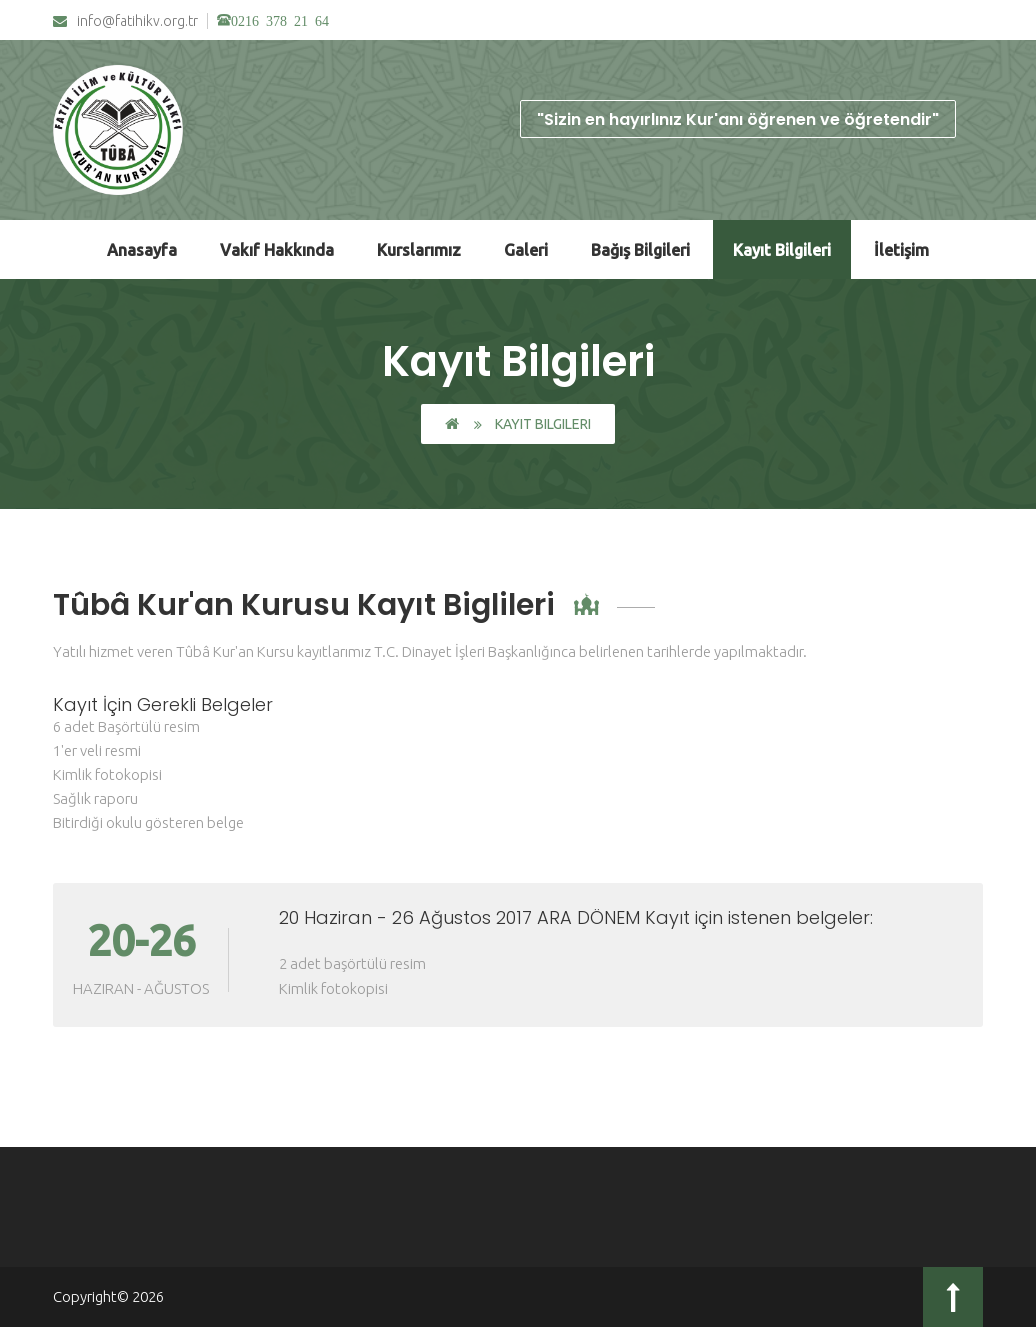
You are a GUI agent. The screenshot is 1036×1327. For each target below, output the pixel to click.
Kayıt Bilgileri (782, 250)
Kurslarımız (419, 250)
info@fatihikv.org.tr (125, 21)
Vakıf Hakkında (277, 250)
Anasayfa (142, 250)
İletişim (901, 250)
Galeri (526, 250)
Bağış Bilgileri (640, 250)
